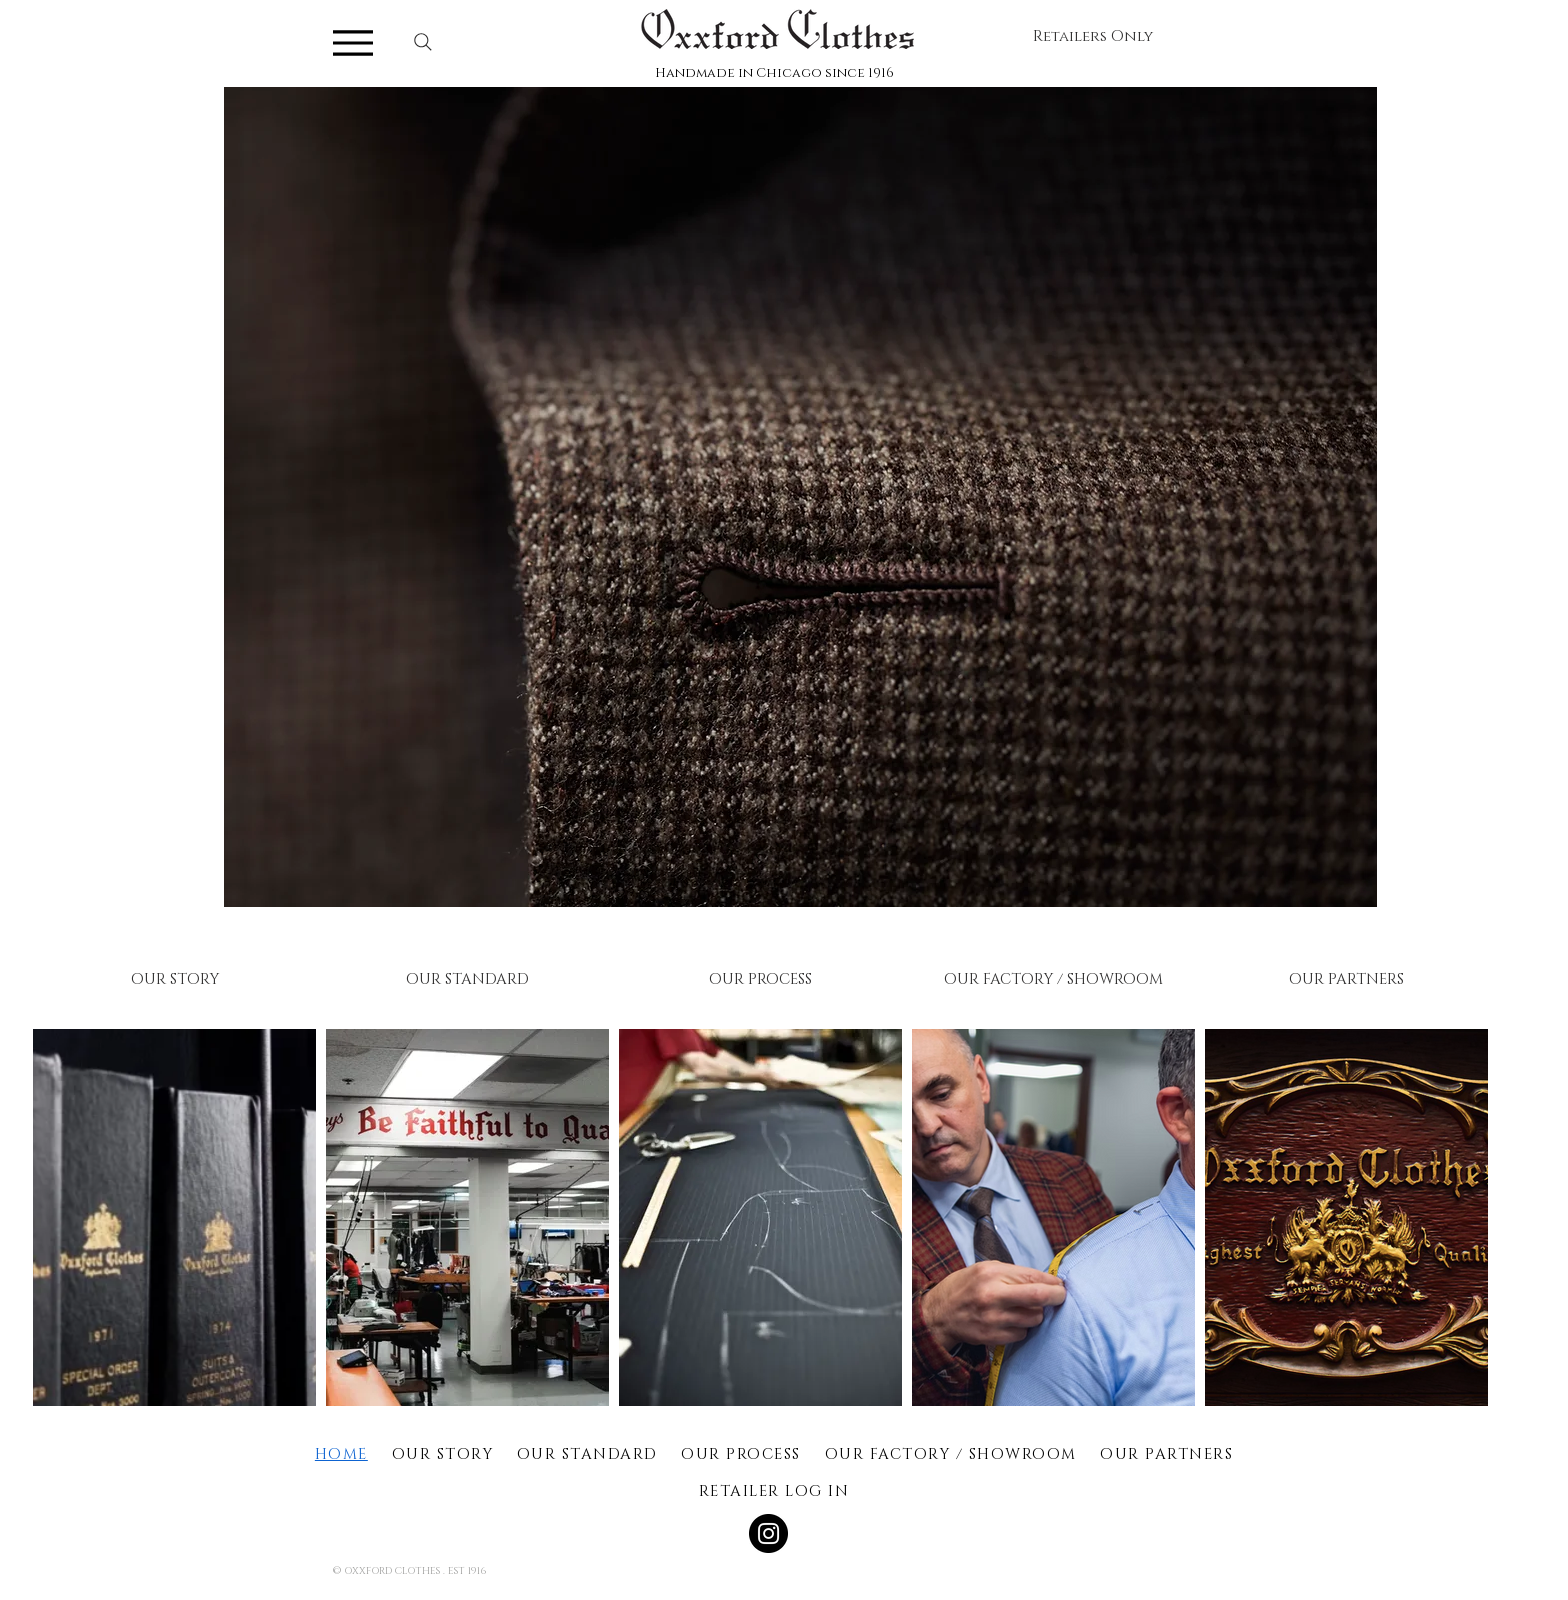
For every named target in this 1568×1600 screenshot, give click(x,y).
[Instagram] (768, 1533)
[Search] (423, 42)
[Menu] (353, 43)
